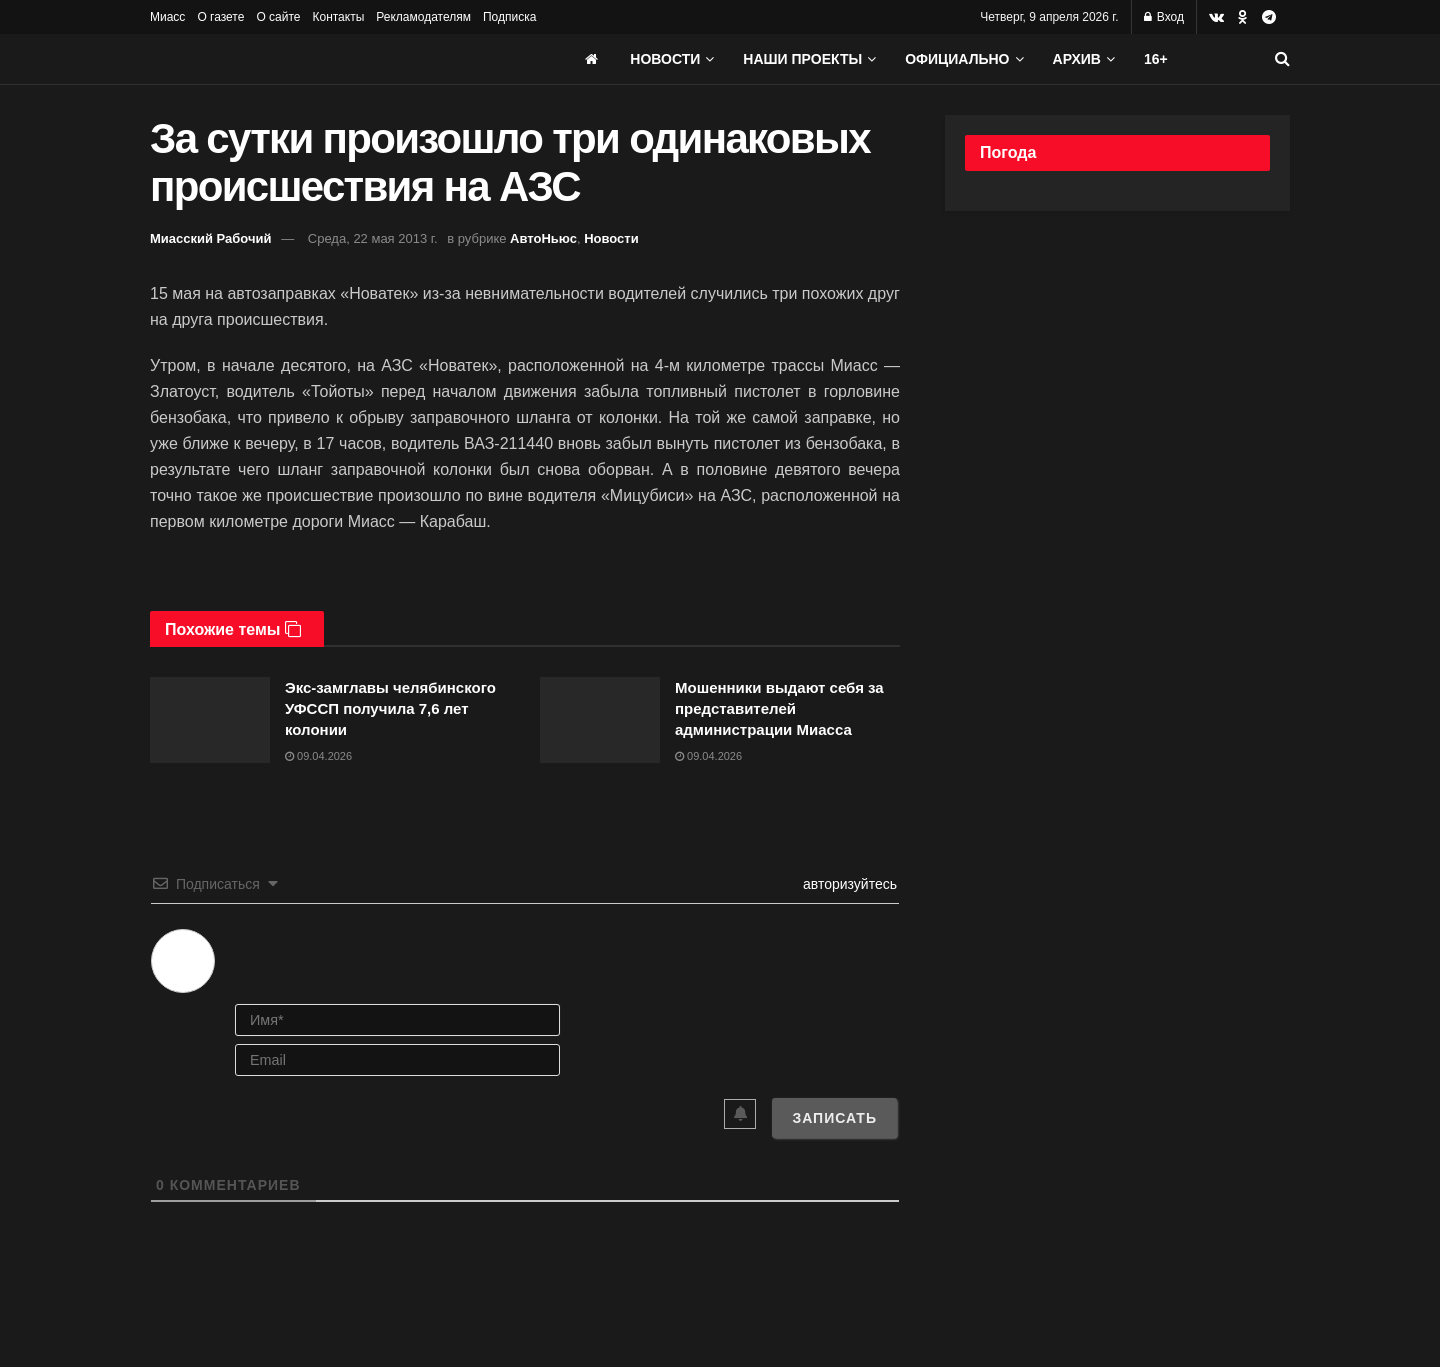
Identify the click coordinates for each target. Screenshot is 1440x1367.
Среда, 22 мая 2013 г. (373, 238)
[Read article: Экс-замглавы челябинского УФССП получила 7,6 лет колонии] (210, 720)
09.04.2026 (318, 756)
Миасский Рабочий (211, 238)
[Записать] (834, 1118)
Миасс (167, 17)
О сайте (278, 17)
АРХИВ (1077, 59)
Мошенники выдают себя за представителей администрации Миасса (779, 708)
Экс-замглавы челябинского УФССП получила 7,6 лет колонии (390, 708)
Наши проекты (802, 59)
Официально (957, 59)
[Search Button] (1282, 59)
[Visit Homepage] (300, 59)
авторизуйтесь (848, 884)
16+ (1156, 59)
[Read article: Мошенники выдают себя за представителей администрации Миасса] (600, 720)
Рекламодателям (423, 17)
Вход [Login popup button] (1164, 17)
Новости (665, 59)
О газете (220, 17)
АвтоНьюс (543, 238)
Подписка (509, 17)
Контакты (338, 17)
